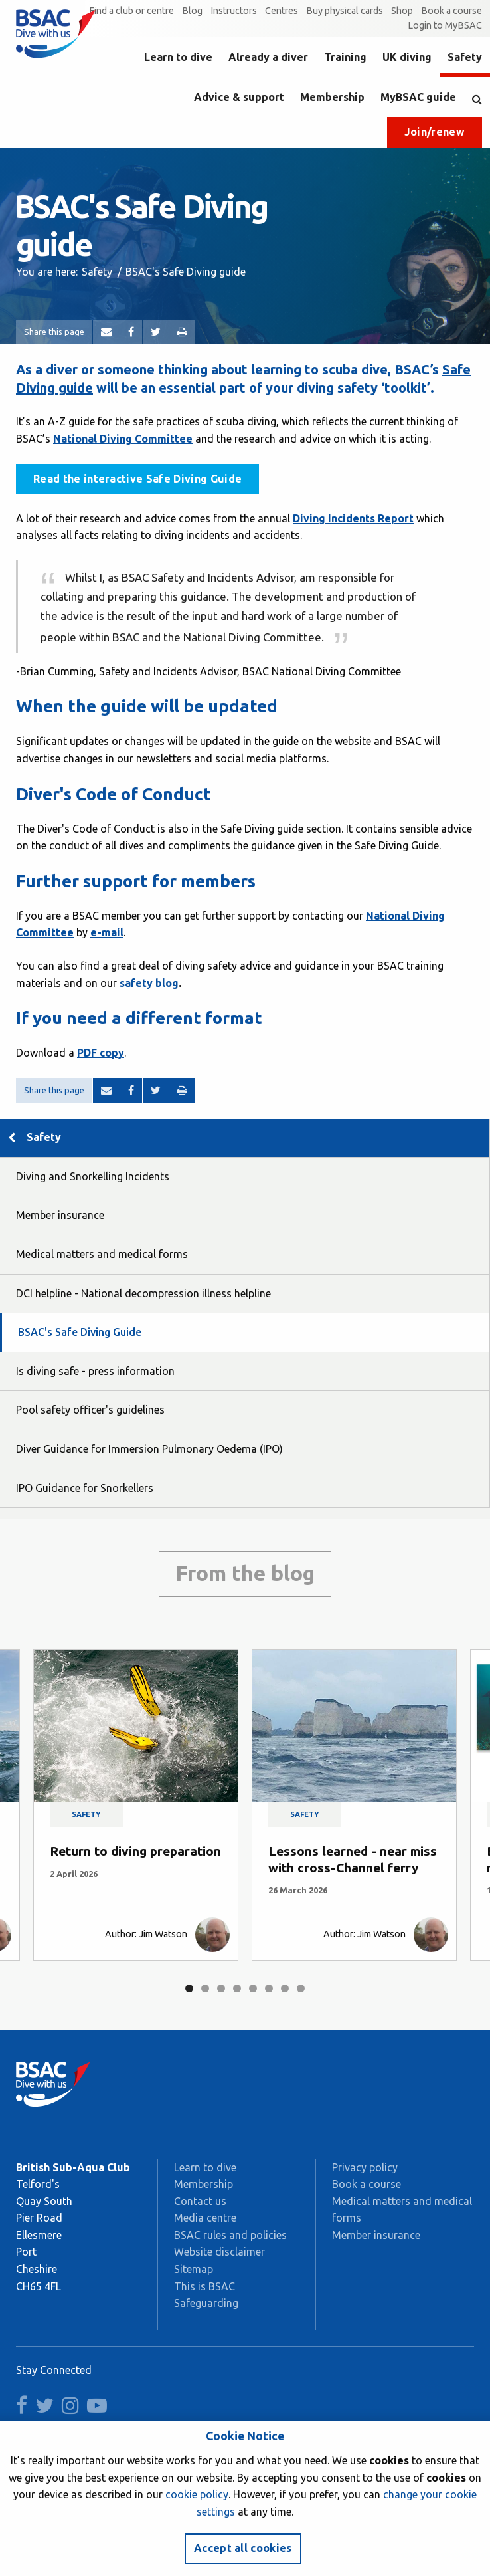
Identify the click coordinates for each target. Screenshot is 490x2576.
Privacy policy (365, 2167)
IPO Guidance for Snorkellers (84, 1488)
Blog (192, 10)
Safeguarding (206, 2303)
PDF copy (100, 1053)
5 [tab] (253, 1988)
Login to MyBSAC (445, 25)
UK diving (407, 57)
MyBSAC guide (418, 97)
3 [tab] (221, 1988)
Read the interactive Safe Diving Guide (137, 478)
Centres (281, 10)
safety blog (149, 983)
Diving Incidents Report (353, 518)
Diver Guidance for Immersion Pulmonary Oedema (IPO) (149, 1449)
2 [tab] (205, 1988)
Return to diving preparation (135, 1851)
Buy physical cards (344, 10)
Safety (465, 57)
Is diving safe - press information (95, 1371)
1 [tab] (189, 1988)
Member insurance (60, 1215)
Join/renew (434, 132)
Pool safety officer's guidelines (90, 1410)
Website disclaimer (219, 2252)
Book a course (451, 10)
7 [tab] (285, 1988)
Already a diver (268, 57)
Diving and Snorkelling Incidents (92, 1176)
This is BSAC (204, 2286)
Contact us (200, 2201)
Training (345, 57)
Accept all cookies (243, 2548)
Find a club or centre (131, 10)
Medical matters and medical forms (102, 1254)
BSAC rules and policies (230, 2235)
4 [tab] (237, 1988)
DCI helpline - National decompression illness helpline (143, 1293)
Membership (332, 97)
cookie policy (196, 2494)
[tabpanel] (135, 1805)
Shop (402, 10)
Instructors (233, 10)
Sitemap (193, 2269)
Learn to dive (178, 57)
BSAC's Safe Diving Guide (79, 1332)
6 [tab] (269, 1988)
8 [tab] (301, 1988)
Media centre (205, 2218)
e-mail (106, 932)
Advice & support (239, 97)
